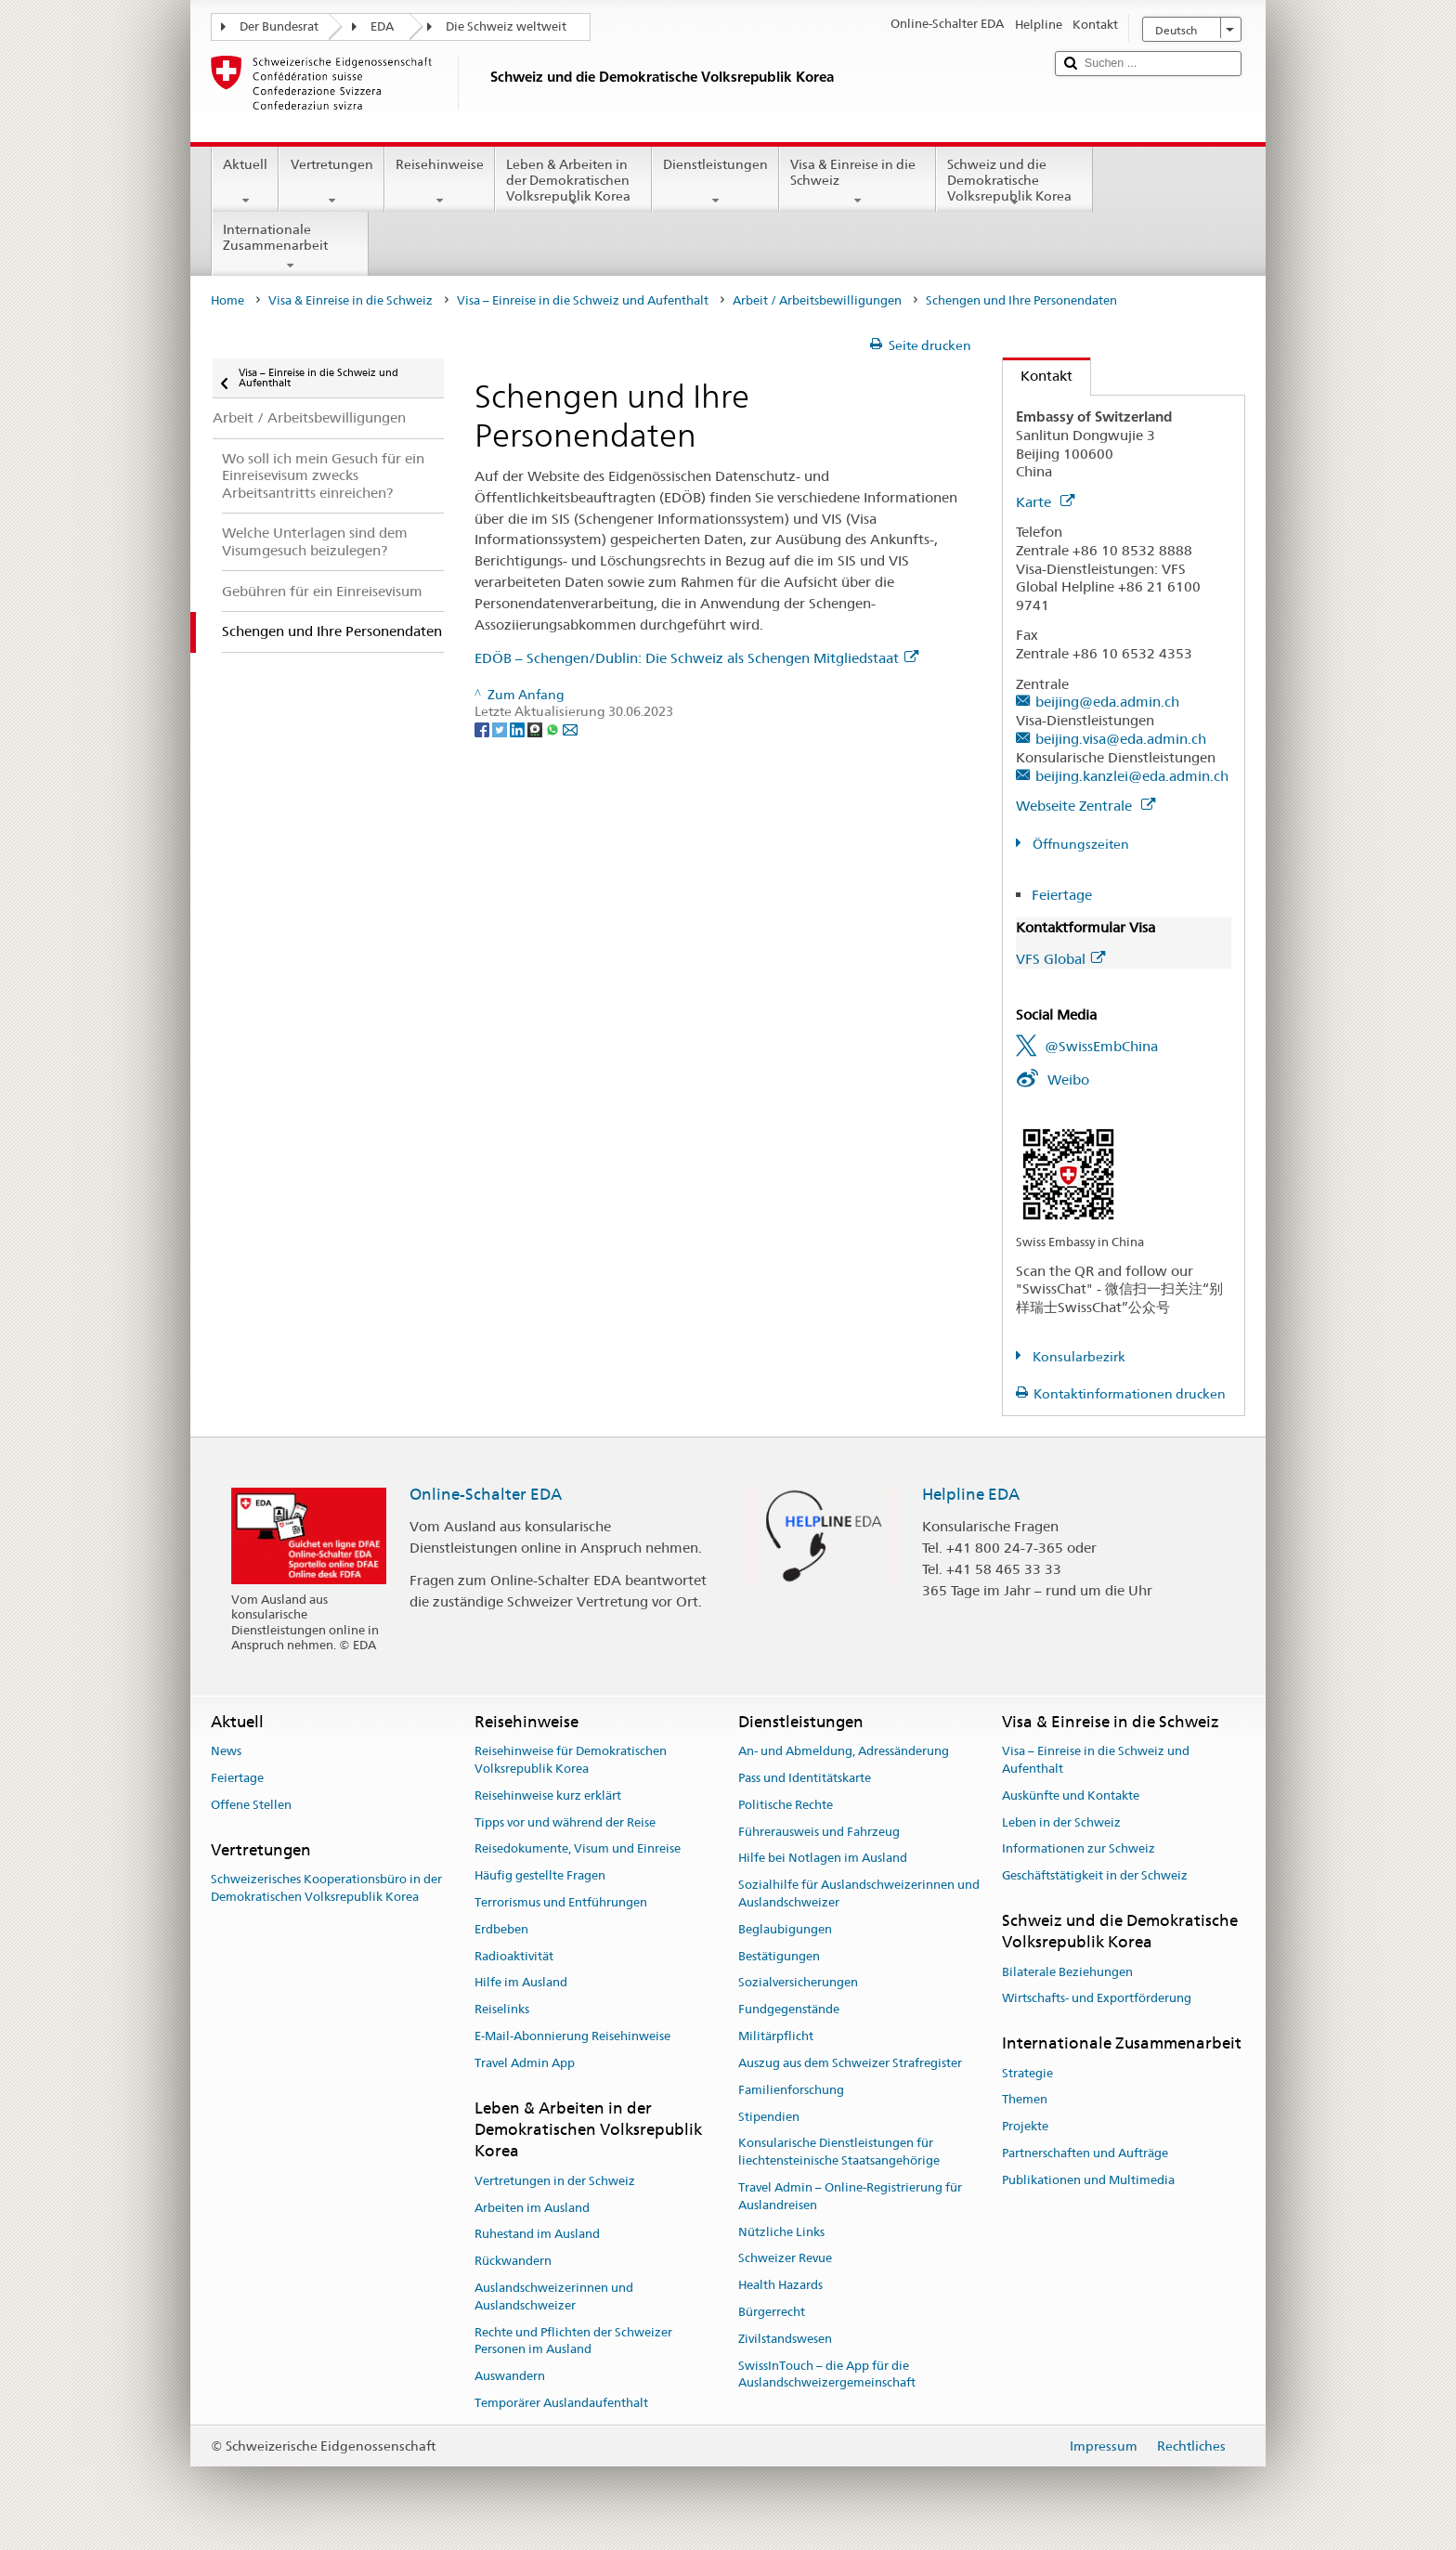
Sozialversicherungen (798, 1983)
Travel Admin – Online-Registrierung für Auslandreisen (850, 2196)
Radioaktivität (513, 1956)
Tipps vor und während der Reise (565, 1822)
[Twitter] (501, 729)
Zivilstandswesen (785, 2339)
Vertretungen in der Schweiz (554, 2181)
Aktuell (245, 182)
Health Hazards (780, 2285)
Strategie (1027, 2073)
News (226, 1751)
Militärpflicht (775, 2036)
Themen (1024, 2100)
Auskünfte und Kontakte (1070, 1795)
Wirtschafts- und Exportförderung (1096, 1999)
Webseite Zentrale (1085, 805)
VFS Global (1060, 959)
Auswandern (509, 2376)
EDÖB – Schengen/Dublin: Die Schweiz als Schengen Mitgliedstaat (696, 658)
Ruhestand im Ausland (537, 2235)
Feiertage (1062, 895)
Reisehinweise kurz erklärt (547, 1795)
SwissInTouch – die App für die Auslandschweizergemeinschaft (827, 2374)
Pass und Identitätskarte (804, 1778)
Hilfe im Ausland (520, 1983)
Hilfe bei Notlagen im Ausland (822, 1859)
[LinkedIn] (518, 729)
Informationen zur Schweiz (1078, 1849)
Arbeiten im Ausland (532, 2208)
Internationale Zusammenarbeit (290, 247)
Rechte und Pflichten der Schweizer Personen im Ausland (573, 2341)
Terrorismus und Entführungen (560, 1902)
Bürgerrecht (771, 2312)
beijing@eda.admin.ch (1107, 701)
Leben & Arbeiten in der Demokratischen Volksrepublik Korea (573, 183)
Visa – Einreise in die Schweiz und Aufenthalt (582, 300)
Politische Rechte (785, 1805)
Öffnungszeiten (1079, 844)
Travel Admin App (524, 2063)
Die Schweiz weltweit (506, 26)
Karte (1045, 502)
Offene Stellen (251, 1805)
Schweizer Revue (785, 2259)
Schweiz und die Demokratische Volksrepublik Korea (1014, 183)
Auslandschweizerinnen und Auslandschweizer (553, 2296)
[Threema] (536, 729)
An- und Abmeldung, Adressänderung (843, 1751)
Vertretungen (331, 182)
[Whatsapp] (554, 729)
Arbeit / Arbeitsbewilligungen (817, 300)
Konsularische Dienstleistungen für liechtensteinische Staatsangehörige (839, 2152)
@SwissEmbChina (1101, 1046)
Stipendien (769, 2117)
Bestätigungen (779, 1956)
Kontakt (1037, 375)
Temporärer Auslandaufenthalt (561, 2403)
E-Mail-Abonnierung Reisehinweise (572, 2036)
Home (227, 300)
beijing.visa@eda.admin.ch (1120, 739)
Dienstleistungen (715, 182)
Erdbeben (501, 1929)
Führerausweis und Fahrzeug (819, 1832)
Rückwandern (513, 2261)
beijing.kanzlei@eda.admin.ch (1131, 776)
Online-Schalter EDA (486, 1494)
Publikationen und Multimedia (1088, 2180)
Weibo (1068, 1079)
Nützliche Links (781, 2232)
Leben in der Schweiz (1061, 1822)
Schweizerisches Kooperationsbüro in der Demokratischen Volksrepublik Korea (326, 1888)
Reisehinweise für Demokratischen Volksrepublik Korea (570, 1760)
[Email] (570, 729)
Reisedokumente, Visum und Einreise (577, 1849)
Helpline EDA (971, 1494)
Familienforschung (791, 2090)
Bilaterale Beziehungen (1067, 1972)
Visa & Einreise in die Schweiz (857, 182)
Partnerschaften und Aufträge (1085, 2153)
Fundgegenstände (788, 2010)
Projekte (1025, 2126)
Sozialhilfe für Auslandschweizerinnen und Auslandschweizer (859, 1893)
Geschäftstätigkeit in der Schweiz (1095, 1875)
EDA (382, 26)
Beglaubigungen (785, 1929)
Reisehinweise (439, 182)
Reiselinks (501, 2010)
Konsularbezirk (1077, 1356)
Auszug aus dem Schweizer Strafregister (850, 2063)
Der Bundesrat (279, 26)
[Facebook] (483, 729)
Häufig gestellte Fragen (539, 1875)
